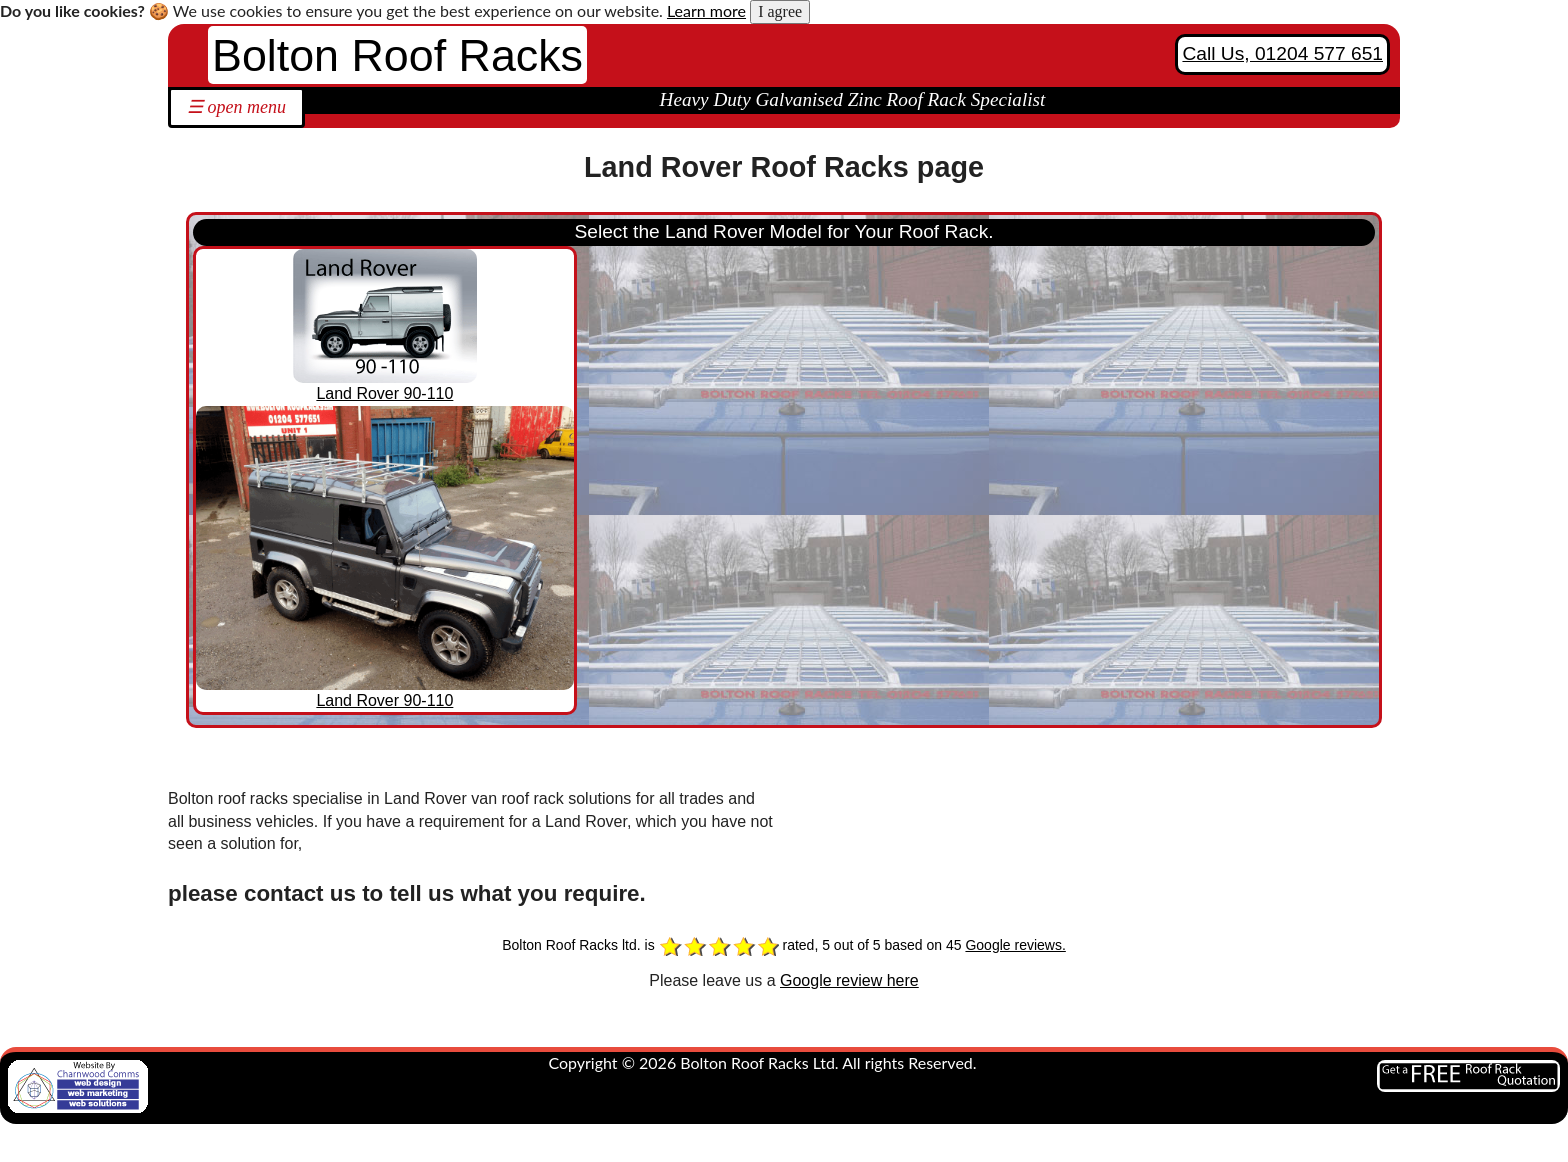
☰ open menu (236, 107)
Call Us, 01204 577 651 (1282, 53)
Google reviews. (1015, 945)
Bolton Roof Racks (397, 55)
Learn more (706, 10)
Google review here (849, 980)
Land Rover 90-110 (384, 393)
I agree (780, 11)
